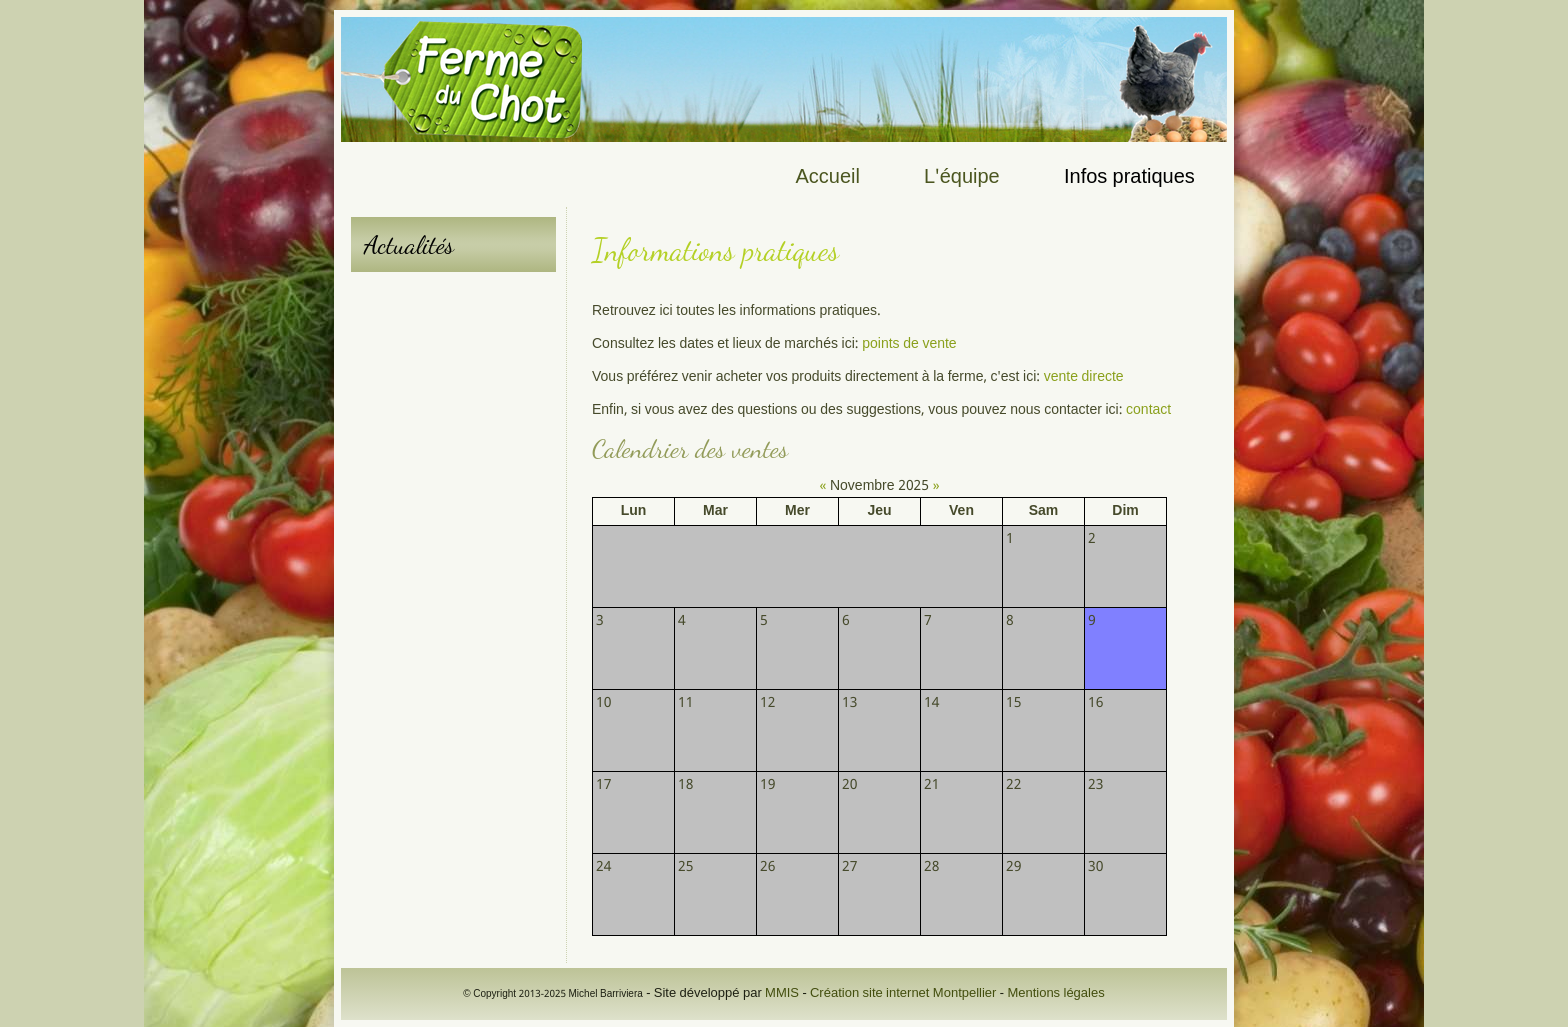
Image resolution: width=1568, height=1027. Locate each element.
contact (1148, 410)
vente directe (1084, 377)
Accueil (828, 178)
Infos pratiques (1129, 178)
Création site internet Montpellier (903, 993)
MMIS (782, 993)
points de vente (908, 344)
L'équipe (962, 178)
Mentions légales (1055, 993)
